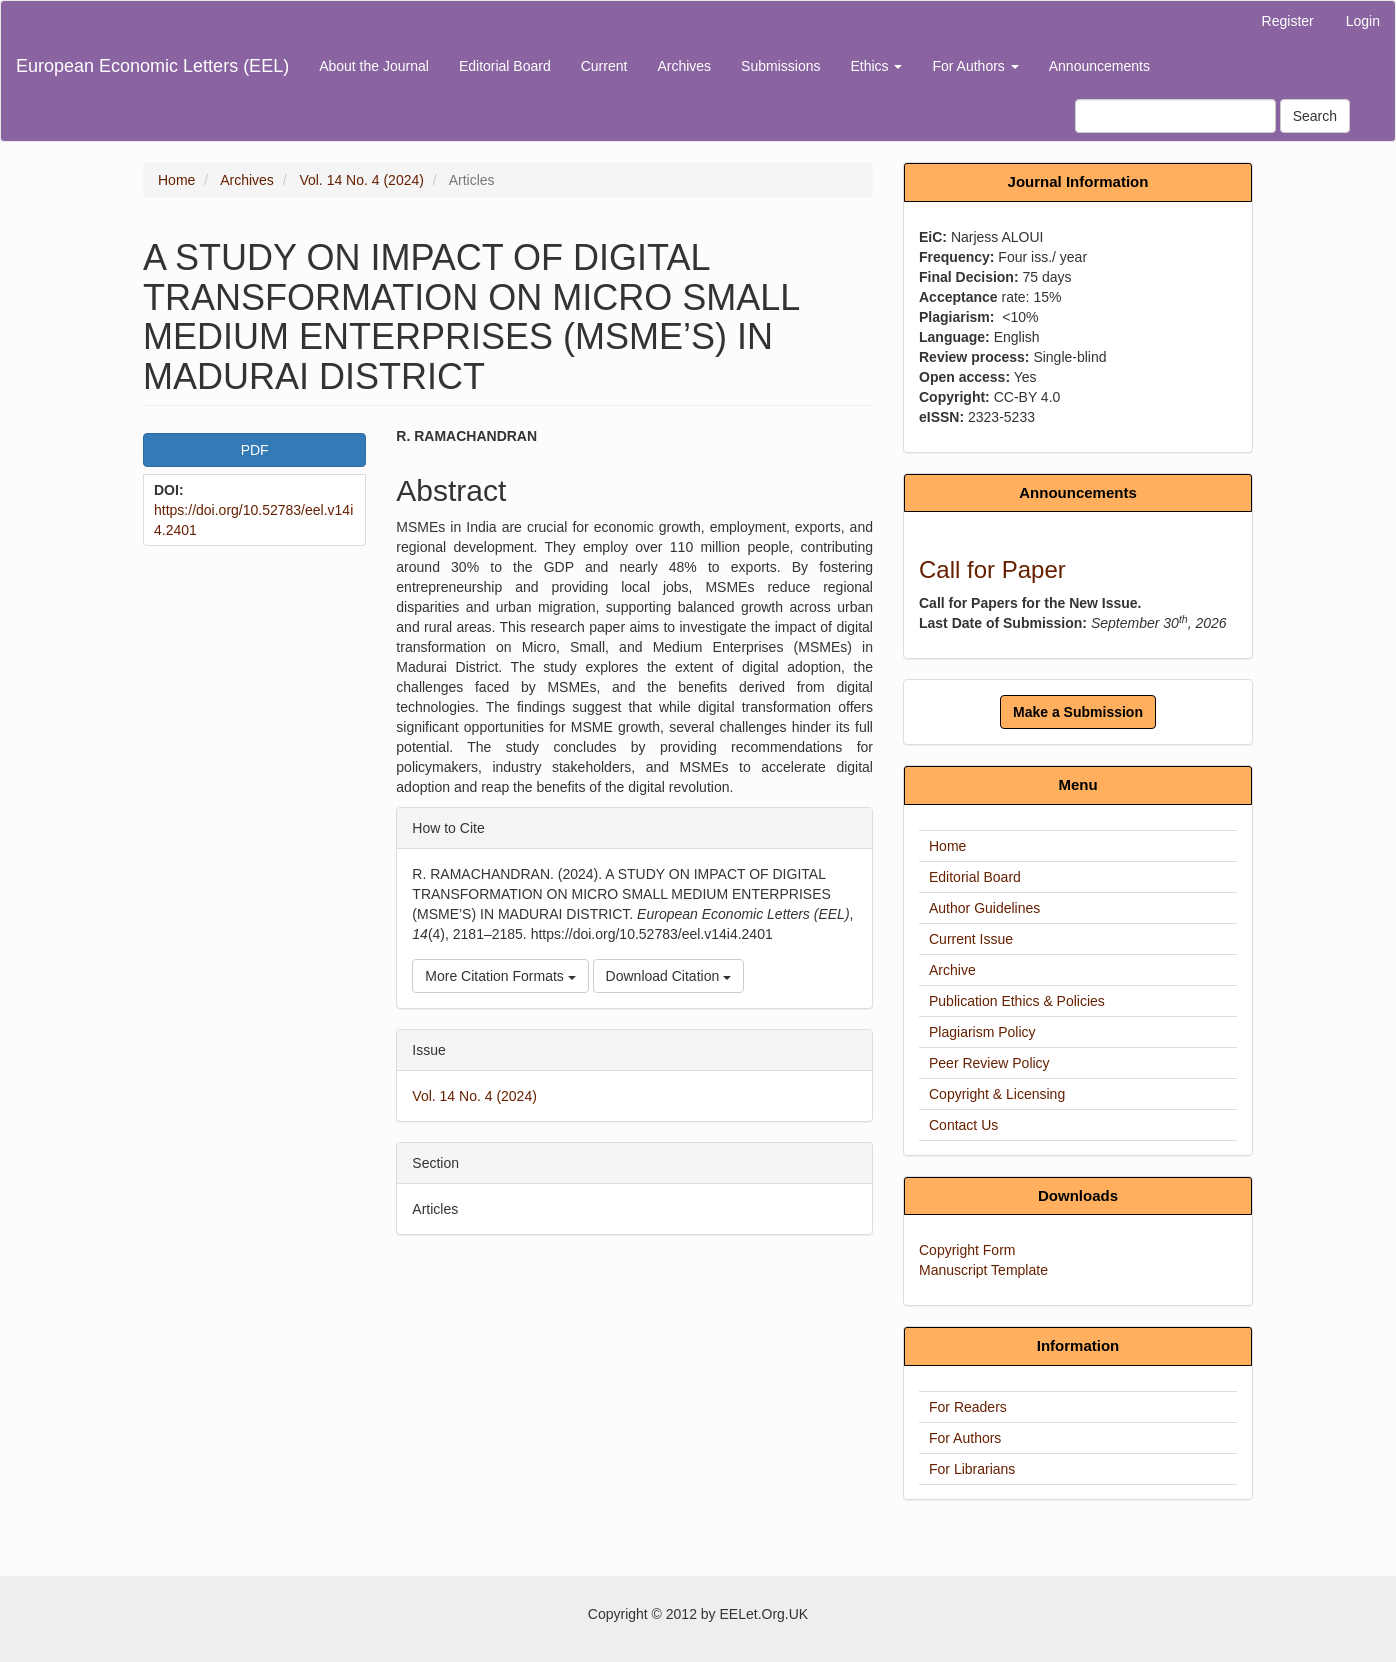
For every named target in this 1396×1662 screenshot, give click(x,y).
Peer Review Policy (989, 1063)
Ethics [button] (876, 66)
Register (1288, 21)
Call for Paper (992, 569)
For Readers (968, 1407)
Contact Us (963, 1125)
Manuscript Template (983, 1270)
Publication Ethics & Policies (1017, 1001)
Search (1315, 116)
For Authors (965, 1438)
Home (176, 180)
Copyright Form (967, 1250)
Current (604, 66)
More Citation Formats (500, 976)
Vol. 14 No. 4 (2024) (361, 180)
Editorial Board (505, 66)
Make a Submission (1078, 712)
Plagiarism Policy (982, 1032)
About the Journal (374, 66)
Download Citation (669, 976)
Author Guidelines (984, 908)
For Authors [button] (975, 66)
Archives (684, 66)
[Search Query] (1175, 116)
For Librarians (972, 1469)
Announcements (1099, 66)
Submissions (780, 66)
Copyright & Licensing (997, 1094)
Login (1363, 21)
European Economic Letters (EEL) (152, 66)
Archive (952, 970)
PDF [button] (255, 450)
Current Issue (971, 939)
